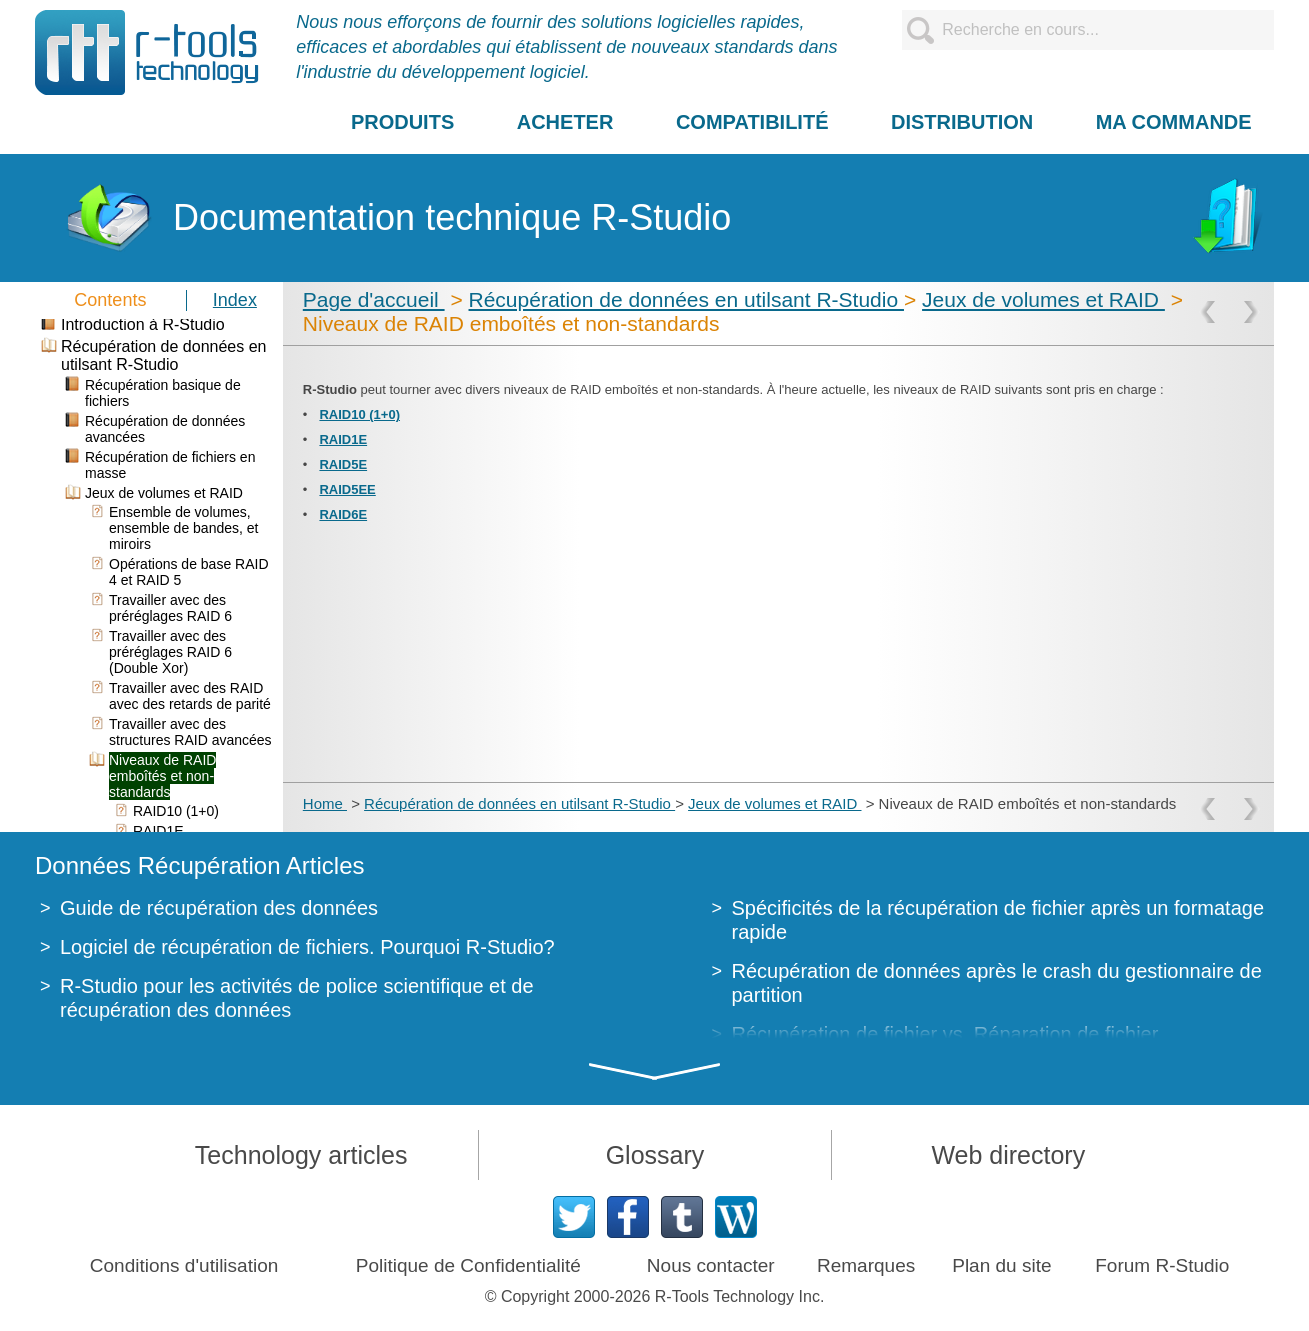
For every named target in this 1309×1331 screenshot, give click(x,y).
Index (235, 300)
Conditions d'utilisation (184, 1265)
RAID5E (343, 464)
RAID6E (343, 514)
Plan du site (1001, 1265)
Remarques (866, 1265)
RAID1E (343, 439)
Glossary (655, 1155)
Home (325, 803)
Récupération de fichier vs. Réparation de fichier (945, 1034)
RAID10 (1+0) (359, 414)
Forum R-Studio (1162, 1265)
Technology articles (301, 1155)
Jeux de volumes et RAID (1043, 299)
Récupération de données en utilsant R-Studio (686, 299)
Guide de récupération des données (219, 908)
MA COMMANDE (1174, 122)
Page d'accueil (374, 299)
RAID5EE (347, 489)
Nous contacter (711, 1265)
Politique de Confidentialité (468, 1265)
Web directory (1008, 1155)
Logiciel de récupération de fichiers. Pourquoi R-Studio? (307, 947)
